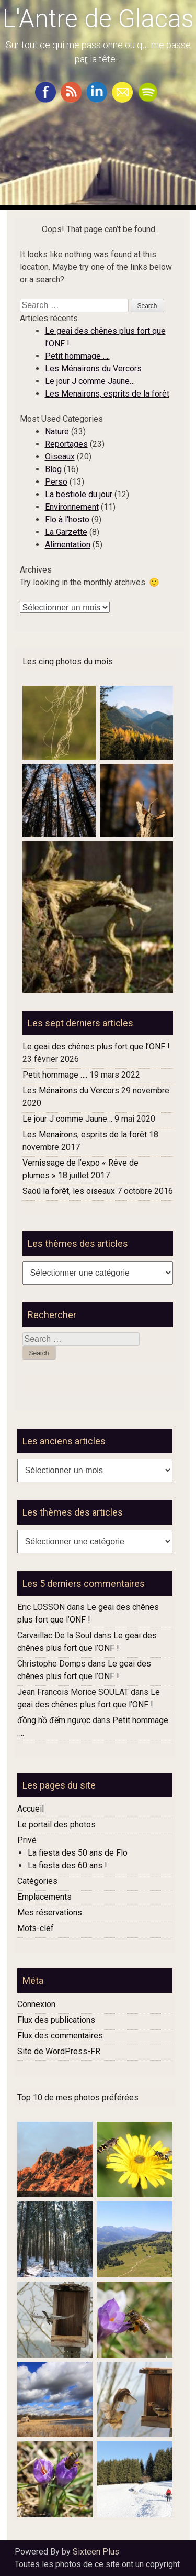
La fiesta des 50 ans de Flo (78, 1853)
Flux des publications (56, 2020)
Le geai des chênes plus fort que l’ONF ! (96, 1046)
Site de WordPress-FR (58, 2051)
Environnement (72, 507)
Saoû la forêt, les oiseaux (68, 1191)
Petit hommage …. (77, 356)
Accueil (30, 1809)
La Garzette (66, 532)
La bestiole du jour (78, 494)
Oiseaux (60, 457)
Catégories (37, 1881)
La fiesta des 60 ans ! (67, 1865)
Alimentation (67, 545)
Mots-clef (35, 1928)
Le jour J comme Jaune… (90, 381)
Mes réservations (49, 1912)
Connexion (36, 2004)
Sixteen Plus (96, 2552)
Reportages (66, 444)
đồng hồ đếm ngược (53, 1720)
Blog (53, 469)
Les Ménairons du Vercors (93, 369)
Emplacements (44, 1897)
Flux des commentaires (60, 2036)
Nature (57, 431)
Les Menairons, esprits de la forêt (107, 394)
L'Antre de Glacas (98, 19)
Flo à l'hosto (67, 519)
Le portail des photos (56, 1824)
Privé (27, 1840)
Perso (56, 482)
